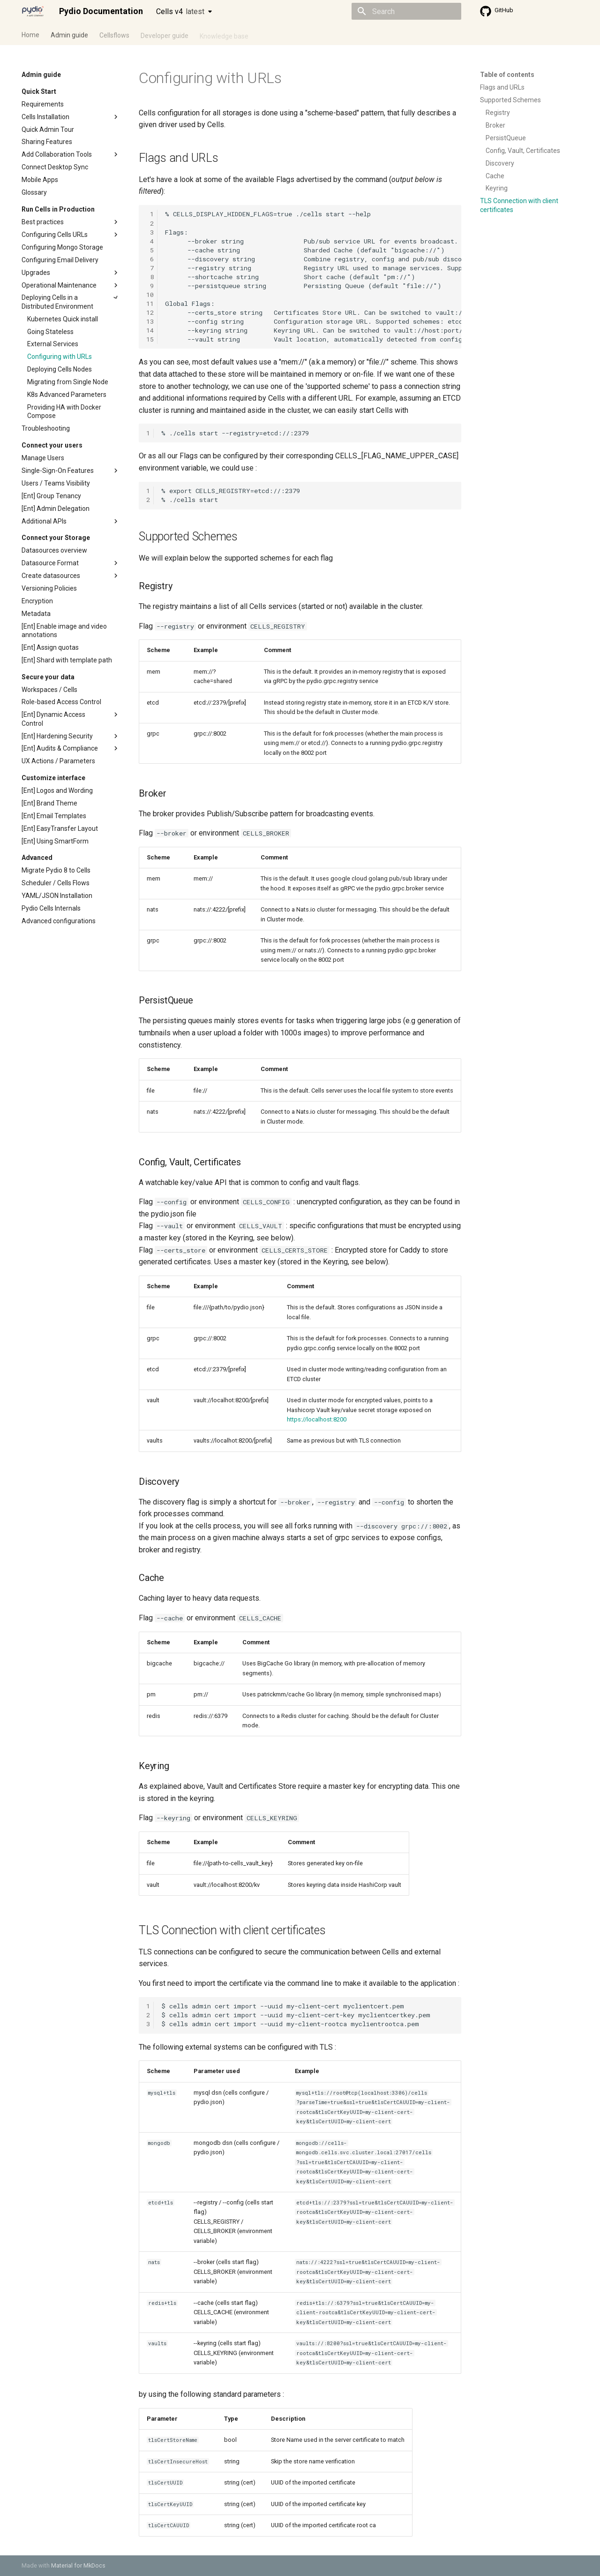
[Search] (406, 11)
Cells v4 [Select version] (180, 11)
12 (150, 312)
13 (150, 321)
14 (150, 330)
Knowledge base (224, 34)
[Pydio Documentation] (33, 11)
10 (150, 294)
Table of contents (507, 74)
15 (150, 339)
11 (150, 303)
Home (30, 34)
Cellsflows (114, 34)
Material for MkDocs (78, 2565)
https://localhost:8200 (316, 1419)
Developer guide (164, 34)
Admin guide (69, 34)
